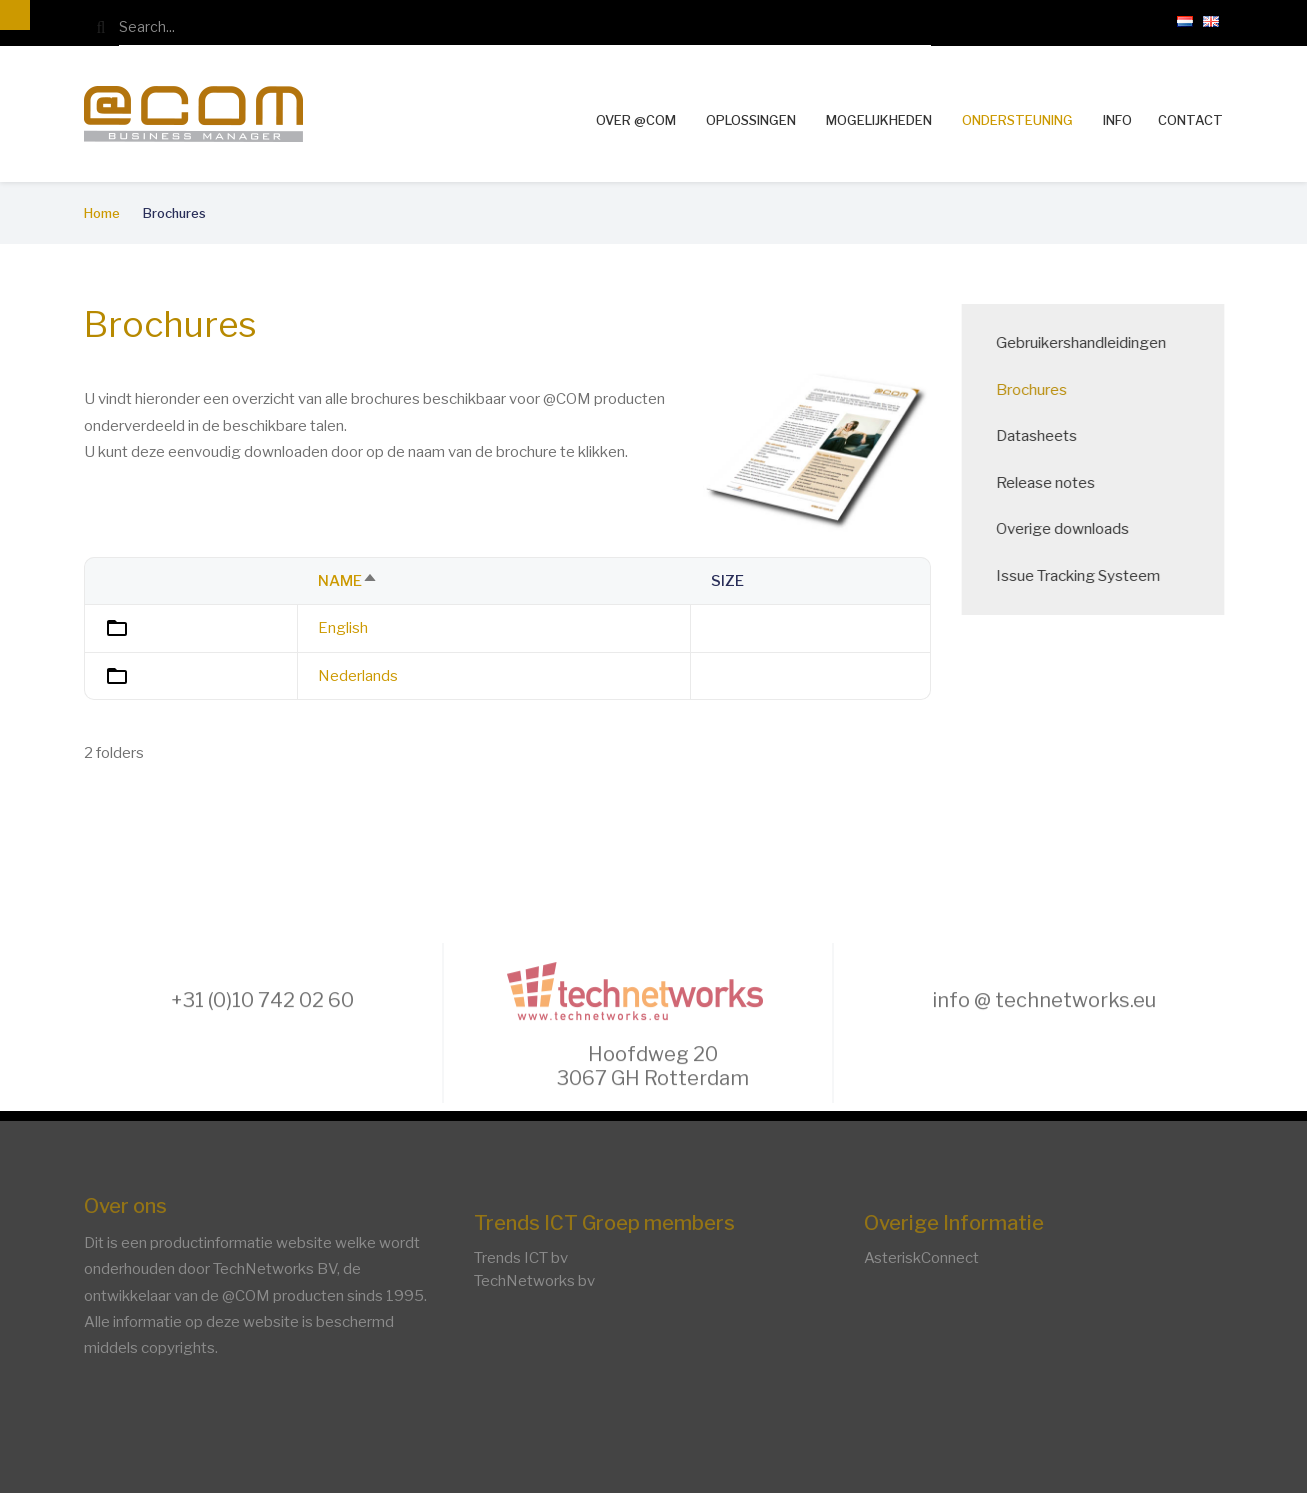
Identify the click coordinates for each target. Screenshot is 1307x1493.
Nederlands (358, 676)
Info (1117, 120)
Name (348, 581)
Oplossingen (751, 120)
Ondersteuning (1017, 120)
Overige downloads (1076, 529)
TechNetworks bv (534, 1281)
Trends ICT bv (521, 1258)
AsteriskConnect (921, 1258)
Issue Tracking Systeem (1092, 576)
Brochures (1045, 390)
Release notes (1059, 483)
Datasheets (1050, 436)
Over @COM (636, 120)
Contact (1190, 120)
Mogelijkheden (879, 120)
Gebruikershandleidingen (1095, 343)
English (343, 628)
